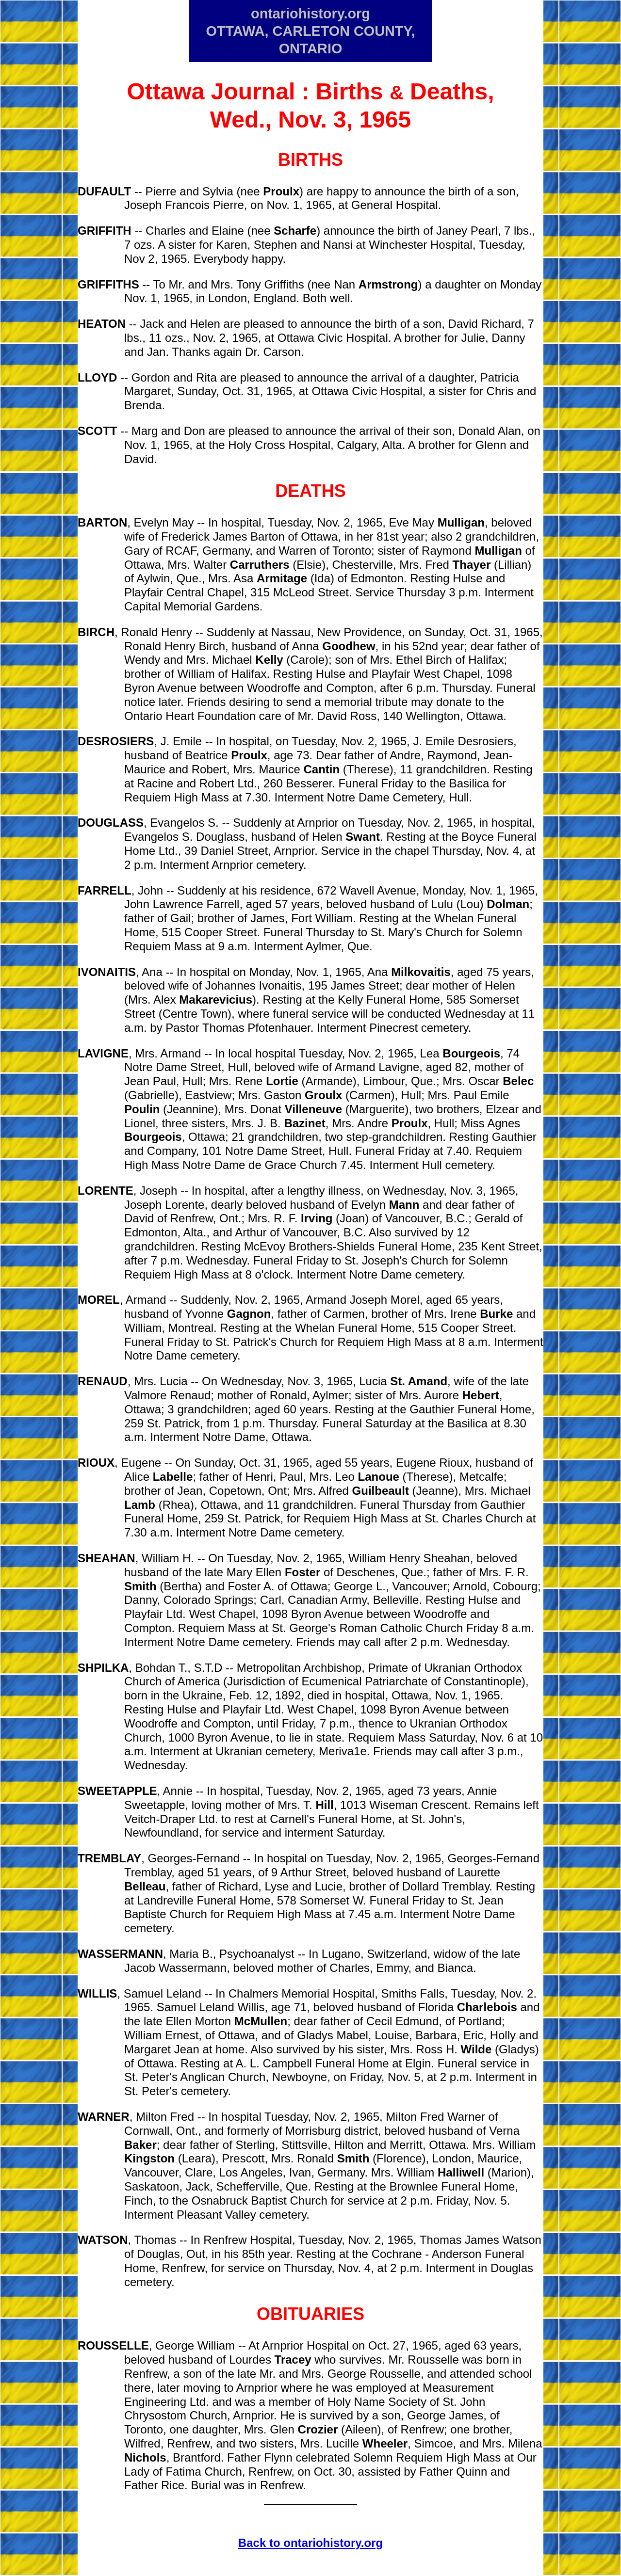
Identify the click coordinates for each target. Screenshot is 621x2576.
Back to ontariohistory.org (310, 2542)
